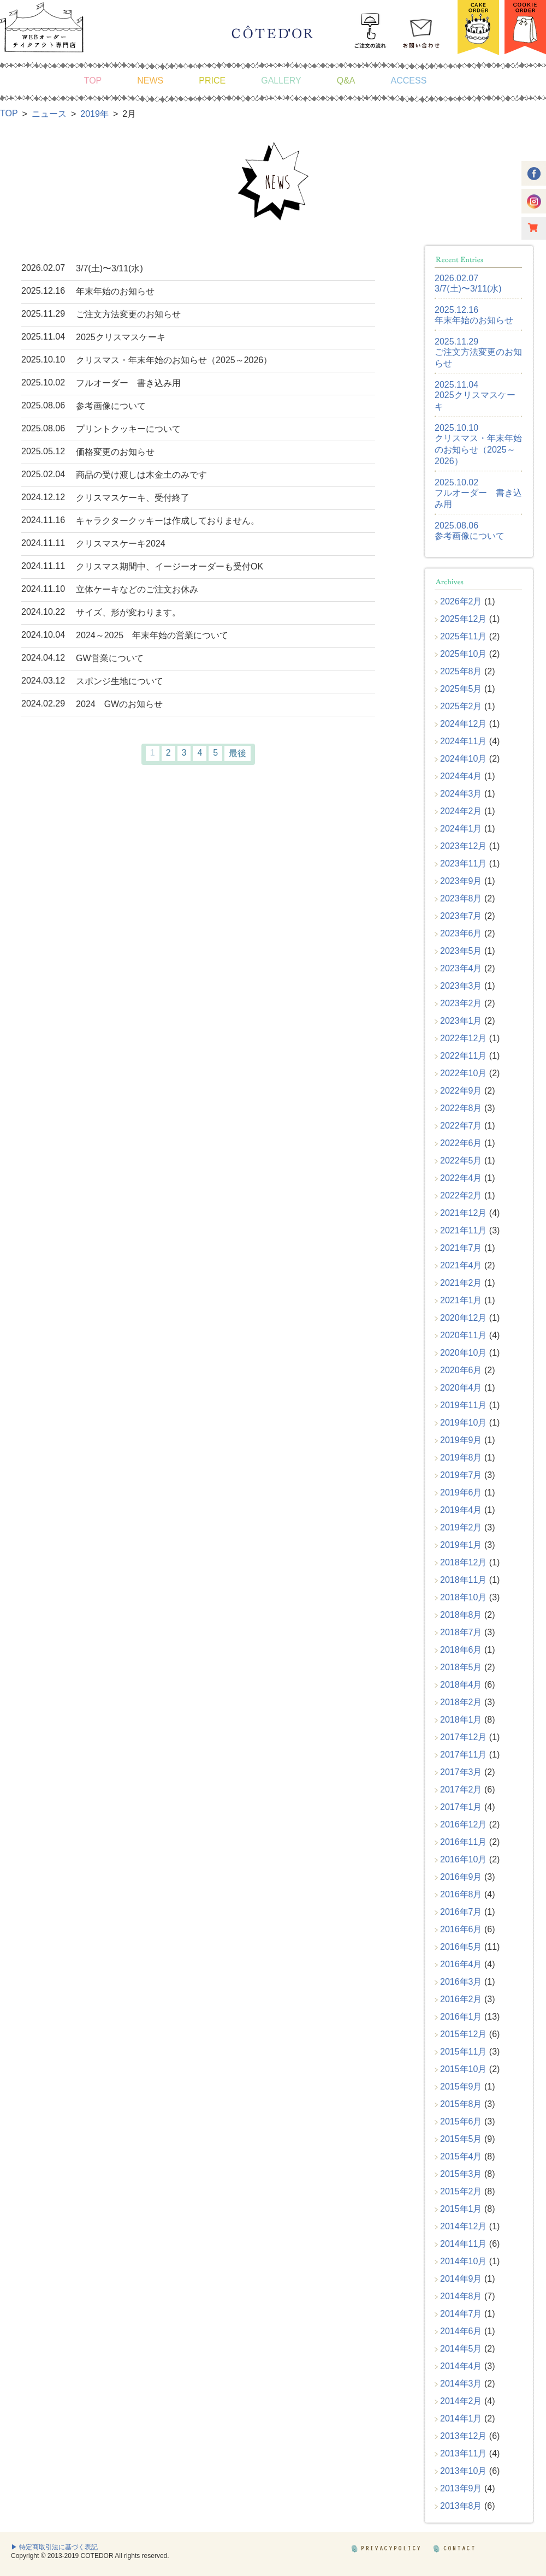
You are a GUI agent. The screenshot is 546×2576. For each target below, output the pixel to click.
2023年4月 (461, 968)
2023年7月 (461, 916)
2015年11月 (463, 2051)
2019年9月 (461, 1440)
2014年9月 (461, 2278)
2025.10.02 (456, 482)
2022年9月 (461, 1090)
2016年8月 (461, 1894)
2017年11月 (463, 1754)
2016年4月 (461, 1964)
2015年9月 (461, 2086)
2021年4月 (461, 1265)
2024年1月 (461, 828)
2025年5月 (461, 688)
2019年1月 (461, 1545)
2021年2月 (461, 1282)
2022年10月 (463, 1073)
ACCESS (409, 80)
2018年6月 (461, 1649)
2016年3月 (461, 1981)
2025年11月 (463, 636)
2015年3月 (461, 2174)
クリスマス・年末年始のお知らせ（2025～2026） (478, 450)
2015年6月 (461, 2121)
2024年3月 (461, 793)
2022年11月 (463, 1055)
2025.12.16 (456, 309)
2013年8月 (461, 2505)
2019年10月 (463, 1422)
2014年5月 (461, 2348)
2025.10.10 (456, 427)
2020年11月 (463, 1335)
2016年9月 (461, 1876)
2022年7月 (461, 1125)
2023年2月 (461, 1003)
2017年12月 (463, 1737)
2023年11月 (463, 863)
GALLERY (281, 80)
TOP (93, 80)
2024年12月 (463, 723)
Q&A (346, 80)
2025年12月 (463, 619)
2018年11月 (463, 1579)
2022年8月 (461, 1108)
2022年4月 (461, 1178)
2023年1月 (461, 1020)
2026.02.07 (456, 278)
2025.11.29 (456, 341)
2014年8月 (461, 2296)
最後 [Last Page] (237, 753)
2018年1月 (461, 1719)
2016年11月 (463, 1842)
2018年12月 (463, 1562)
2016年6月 (461, 1929)
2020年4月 (461, 1387)
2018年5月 (461, 1667)
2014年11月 (463, 2243)
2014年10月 (463, 2261)
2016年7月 (461, 1911)
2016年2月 (461, 1999)
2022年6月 (461, 1143)
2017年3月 (461, 1772)
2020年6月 (461, 1370)
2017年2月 (461, 1789)
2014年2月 (461, 2401)
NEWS (150, 80)
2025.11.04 (456, 384)
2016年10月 (463, 1859)
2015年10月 (463, 2069)
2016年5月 (461, 1946)
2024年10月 (463, 758)
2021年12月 (463, 1213)
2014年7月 (461, 2313)
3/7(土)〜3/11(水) (468, 288)
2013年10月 (463, 2471)
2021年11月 (463, 1230)
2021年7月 (461, 1248)
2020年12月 (463, 1317)
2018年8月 (461, 1614)
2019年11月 (463, 1405)
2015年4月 (461, 2156)
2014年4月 (461, 2366)
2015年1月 (461, 2208)
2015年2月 (461, 2191)
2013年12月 (463, 2436)
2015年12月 (463, 2034)
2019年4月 (461, 1510)
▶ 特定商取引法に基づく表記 (54, 2547)
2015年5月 (461, 2139)
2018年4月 (461, 1684)
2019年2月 (461, 1527)
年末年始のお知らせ (474, 320)
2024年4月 (461, 776)
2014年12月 (463, 2226)
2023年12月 (463, 846)
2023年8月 (461, 898)
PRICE (212, 80)
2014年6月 (461, 2331)
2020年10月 (463, 1352)
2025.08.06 (456, 525)
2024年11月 (463, 741)
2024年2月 (461, 811)
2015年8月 (461, 2104)
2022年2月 (461, 1195)
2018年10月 (463, 1597)
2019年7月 (461, 1475)
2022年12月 (463, 1038)
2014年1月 (461, 2418)
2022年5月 (461, 1160)
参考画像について (470, 536)
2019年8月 (461, 1457)
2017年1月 (461, 1807)
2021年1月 (461, 1300)
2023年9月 (461, 881)
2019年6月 (461, 1492)
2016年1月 (461, 2016)
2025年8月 (461, 671)
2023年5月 (461, 950)
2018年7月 (461, 1632)
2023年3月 (461, 985)
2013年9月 (461, 2488)
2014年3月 (461, 2383)
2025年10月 (463, 653)
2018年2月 (461, 1702)
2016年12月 (463, 1824)
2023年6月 (461, 933)
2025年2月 (461, 706)
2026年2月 (461, 601)
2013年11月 (463, 2453)
